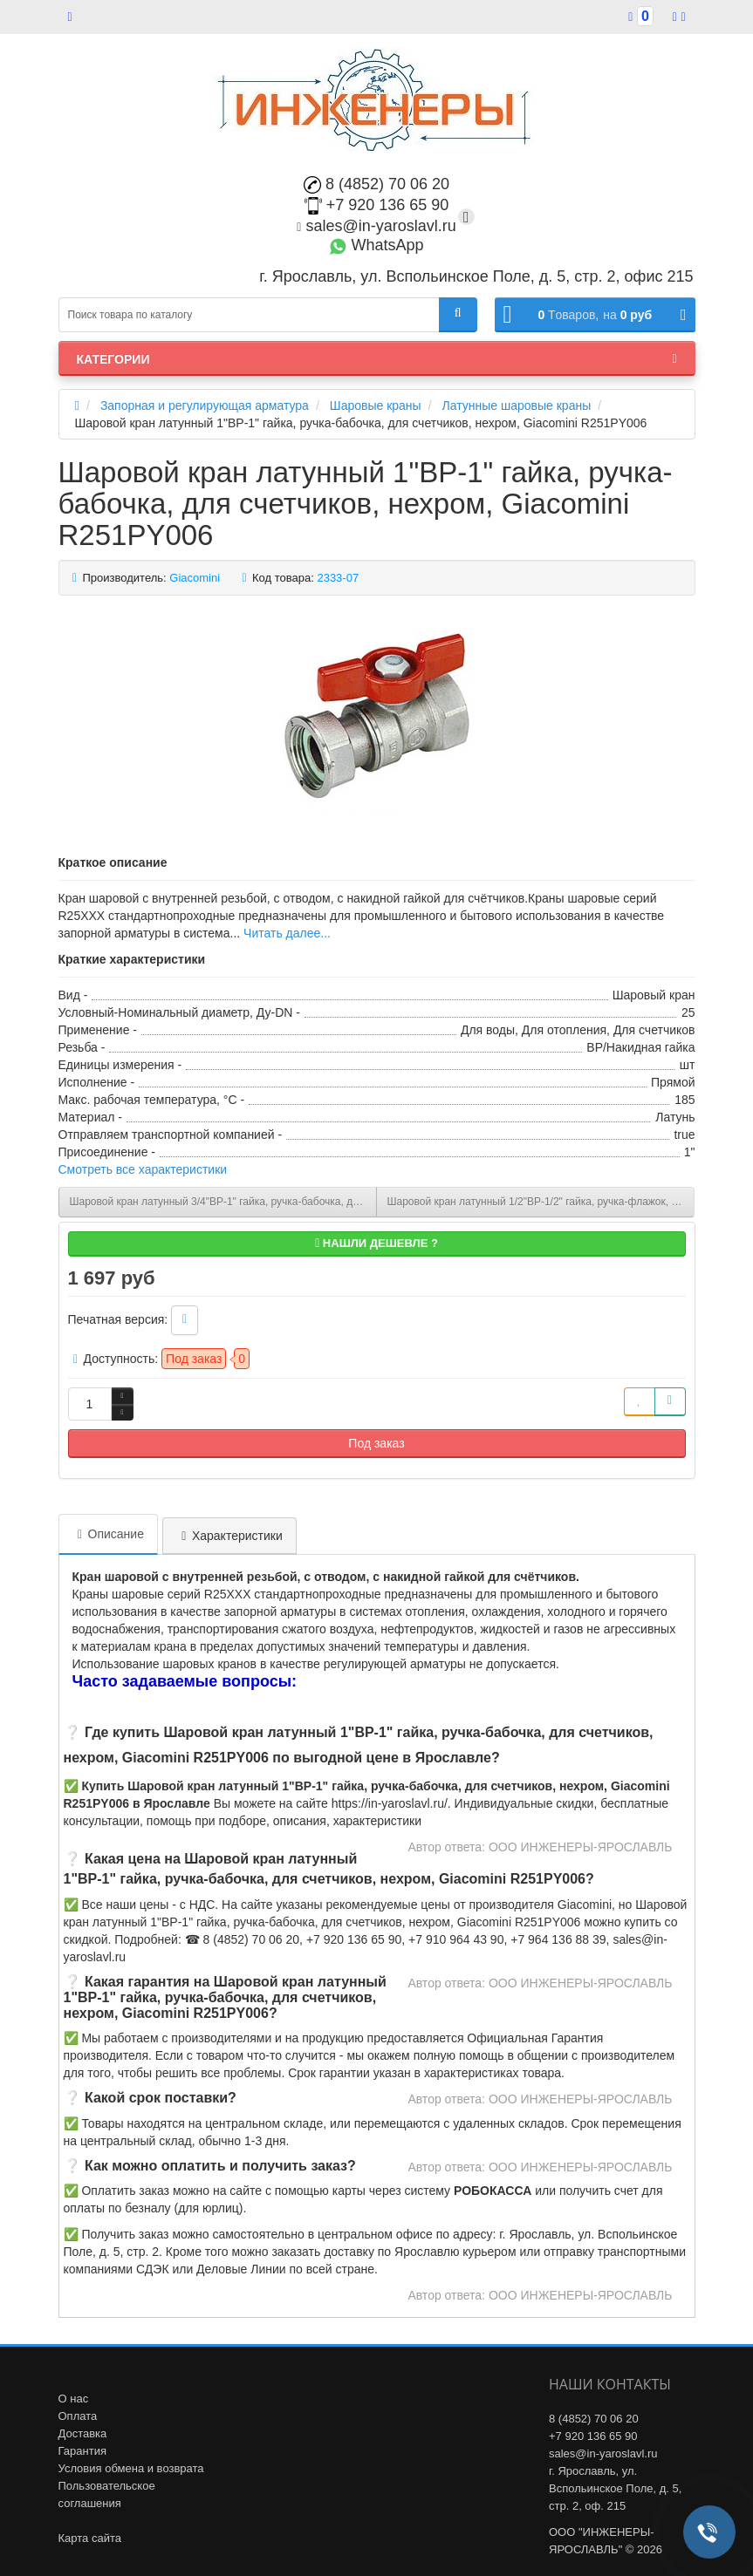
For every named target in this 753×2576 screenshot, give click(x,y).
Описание (108, 1534)
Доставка (82, 2433)
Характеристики (229, 1536)
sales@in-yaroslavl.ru (376, 226)
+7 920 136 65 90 (377, 205)
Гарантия (82, 2450)
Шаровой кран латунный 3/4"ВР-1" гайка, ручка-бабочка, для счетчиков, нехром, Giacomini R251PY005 (223, 1202)
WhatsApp (376, 245)
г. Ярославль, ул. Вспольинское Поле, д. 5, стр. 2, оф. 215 (615, 2488)
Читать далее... (287, 933)
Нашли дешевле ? (376, 1243)
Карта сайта (89, 2538)
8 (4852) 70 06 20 (376, 184)
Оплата (78, 2416)
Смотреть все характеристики (143, 1169)
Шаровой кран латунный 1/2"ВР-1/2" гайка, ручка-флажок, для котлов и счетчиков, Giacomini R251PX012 (541, 1202)
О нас (73, 2398)
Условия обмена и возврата (131, 2468)
